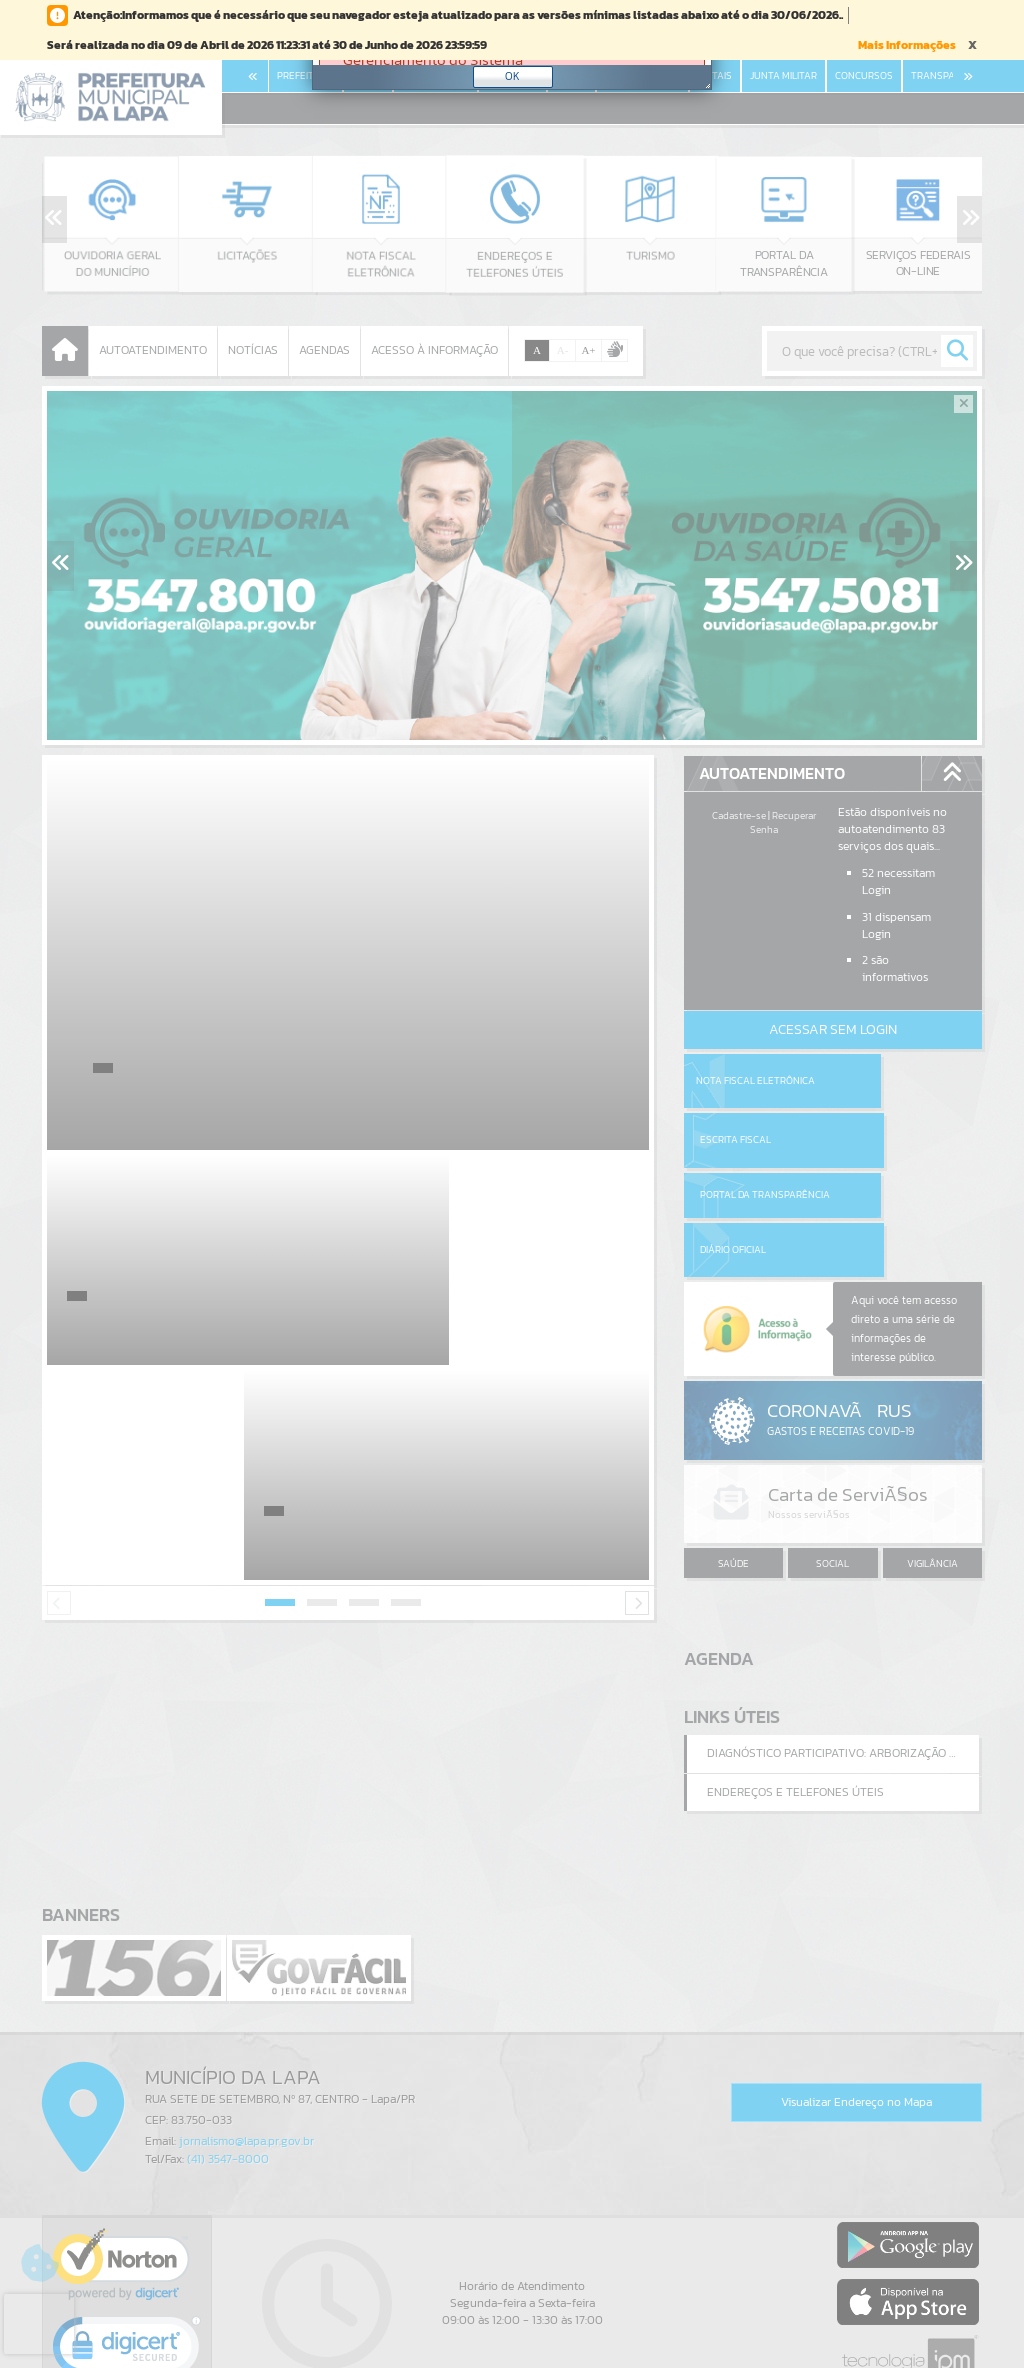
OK (512, 76)
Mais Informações (907, 45)
